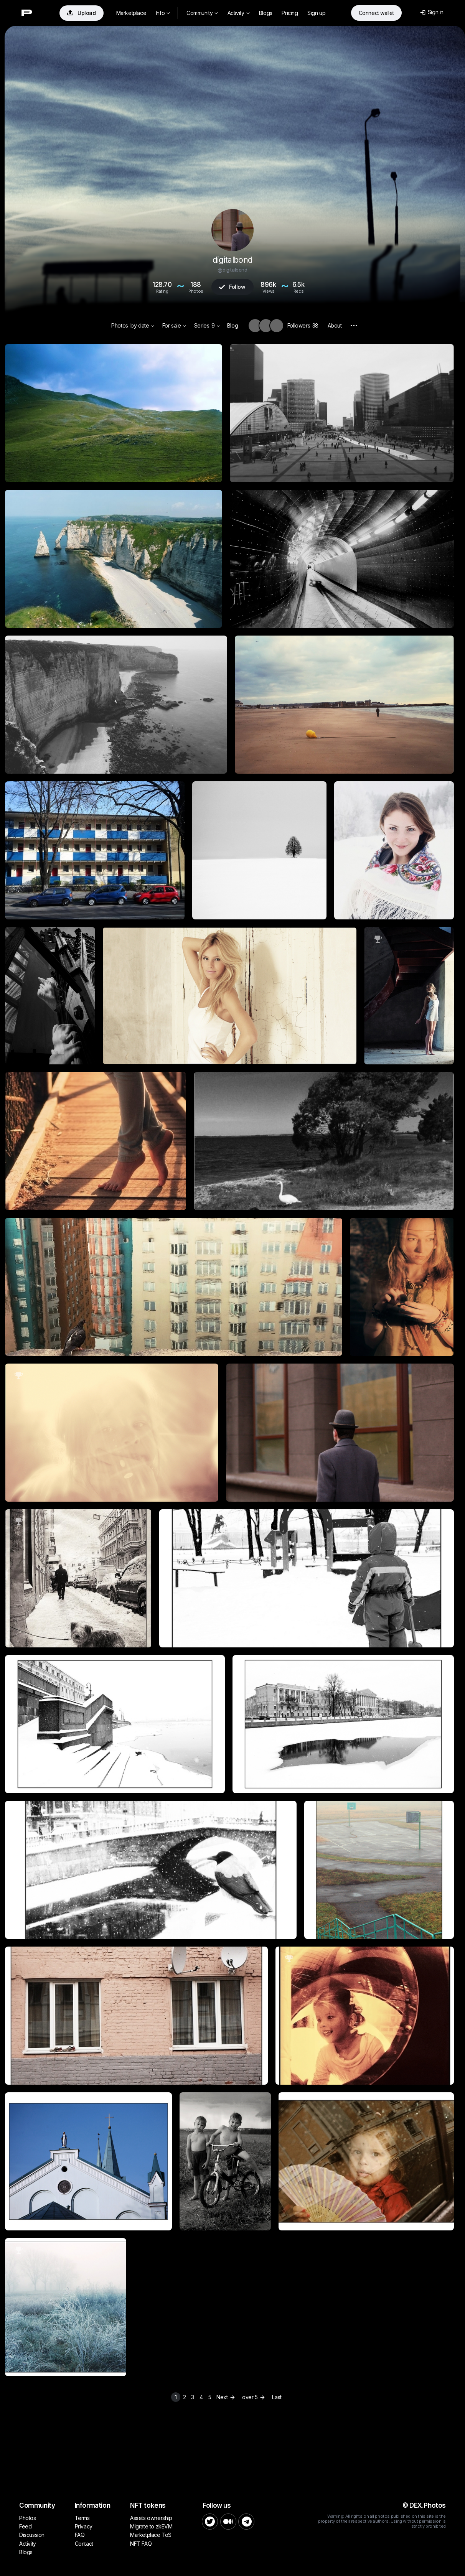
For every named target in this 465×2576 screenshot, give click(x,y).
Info (163, 13)
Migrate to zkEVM (151, 2526)
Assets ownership (151, 2518)
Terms (82, 2518)
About (335, 325)
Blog (232, 325)
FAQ (80, 2535)
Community (202, 13)
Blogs (265, 13)
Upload (81, 13)
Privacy (83, 2526)
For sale (174, 325)
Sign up (316, 13)
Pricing (290, 13)
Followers (302, 325)
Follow (232, 286)
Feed (25, 2526)
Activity (238, 13)
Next (226, 2397)
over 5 (254, 2397)
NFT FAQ (141, 2543)
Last (276, 2397)
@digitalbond (232, 270)
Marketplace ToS (150, 2535)
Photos (119, 325)
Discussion (32, 2535)
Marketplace (131, 13)
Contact (84, 2543)
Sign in (432, 12)
